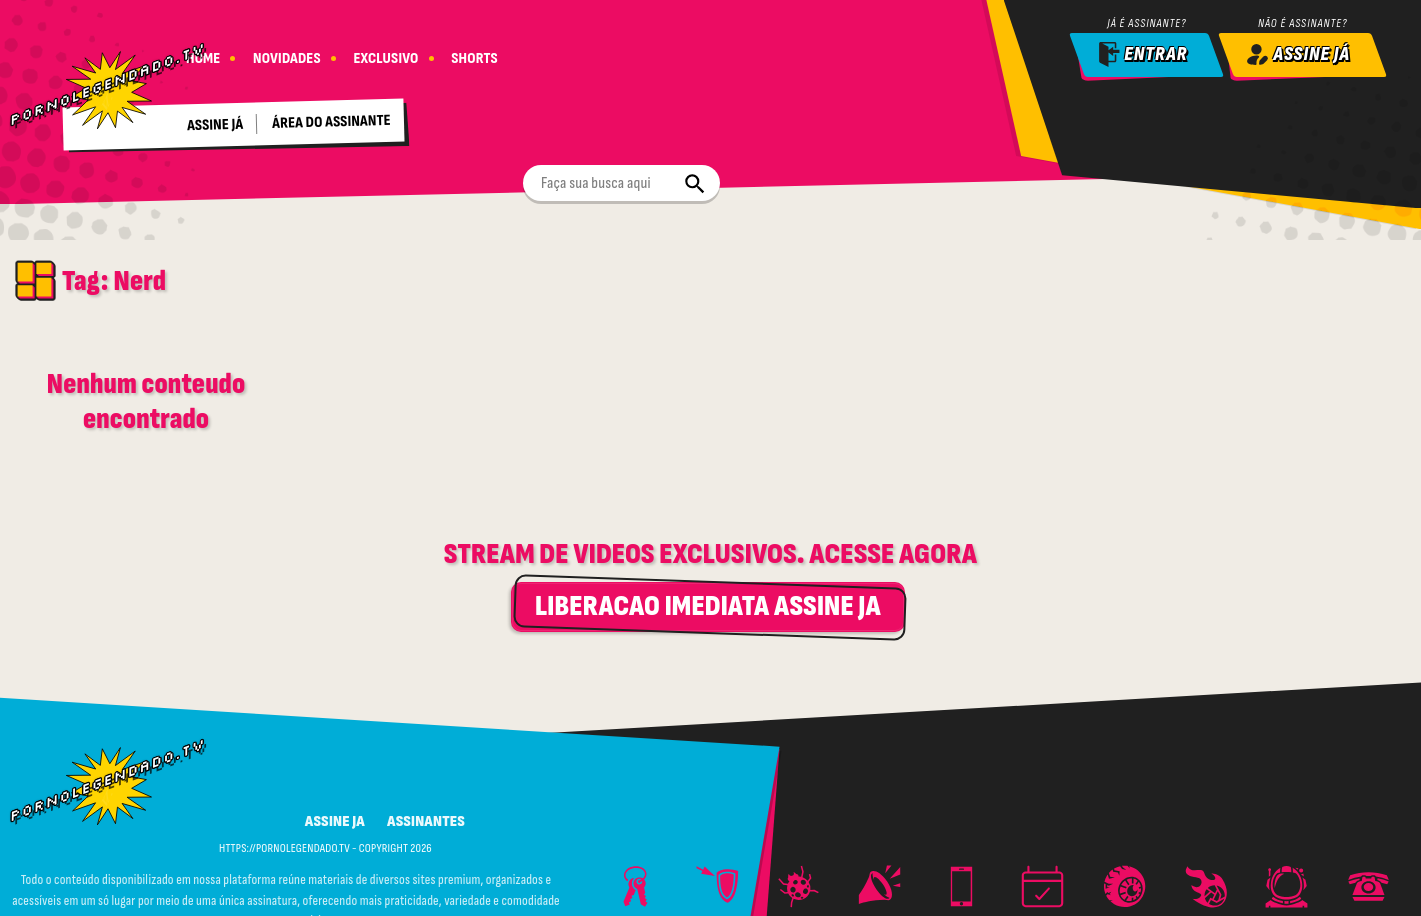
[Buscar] (784, 54)
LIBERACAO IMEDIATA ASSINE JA (708, 516)
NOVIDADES (289, 52)
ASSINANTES (426, 731)
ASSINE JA (335, 731)
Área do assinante (335, 116)
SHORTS (481, 52)
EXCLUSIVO (390, 52)
